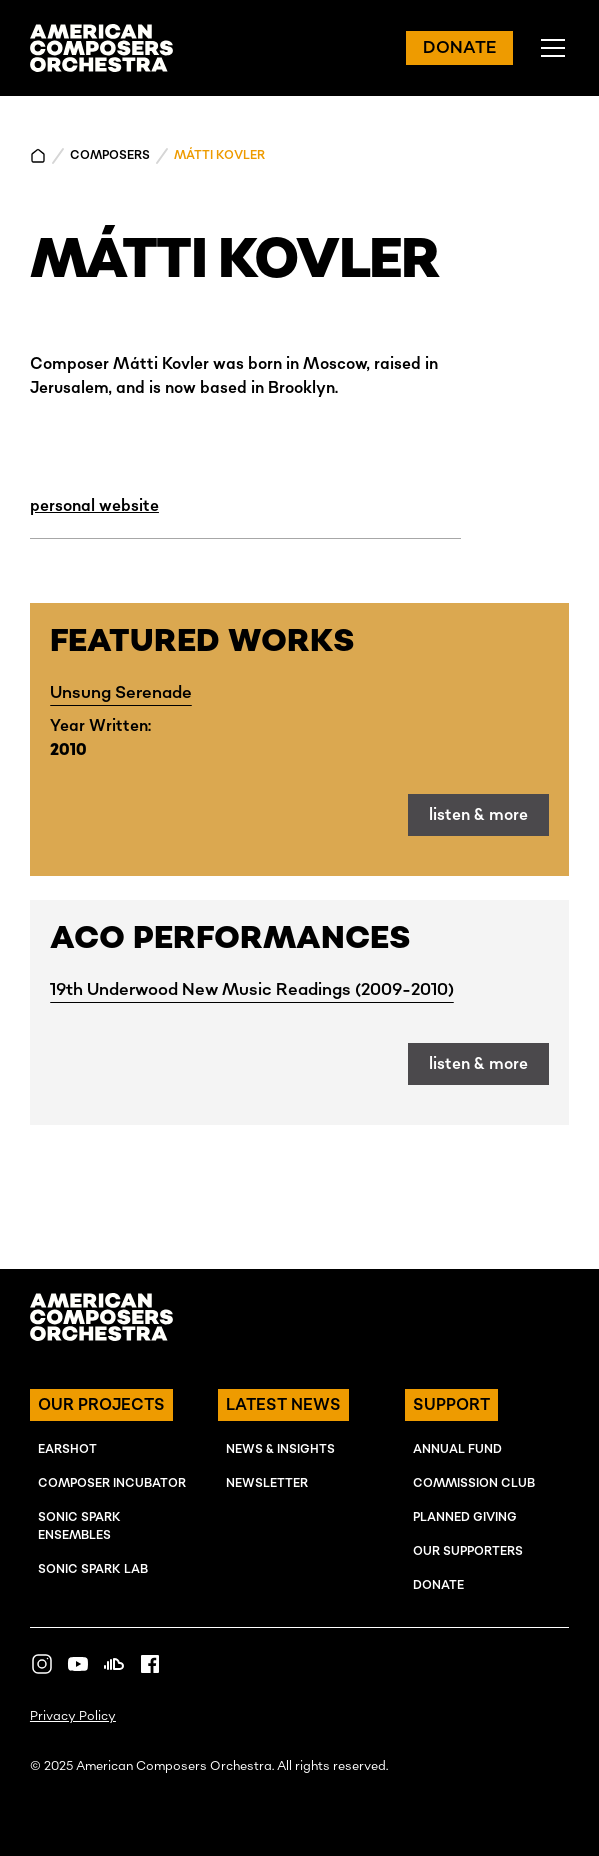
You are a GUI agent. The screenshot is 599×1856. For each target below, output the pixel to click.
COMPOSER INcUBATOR (112, 1483)
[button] (549, 48)
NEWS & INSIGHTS (280, 1449)
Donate (438, 1585)
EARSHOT (67, 1449)
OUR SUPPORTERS (468, 1551)
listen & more (478, 815)
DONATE (459, 48)
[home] (101, 48)
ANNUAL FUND (457, 1449)
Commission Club (474, 1483)
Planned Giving (465, 1517)
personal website (94, 506)
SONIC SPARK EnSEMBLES (79, 1526)
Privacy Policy (73, 1716)
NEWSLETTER (267, 1483)
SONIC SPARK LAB (93, 1569)
